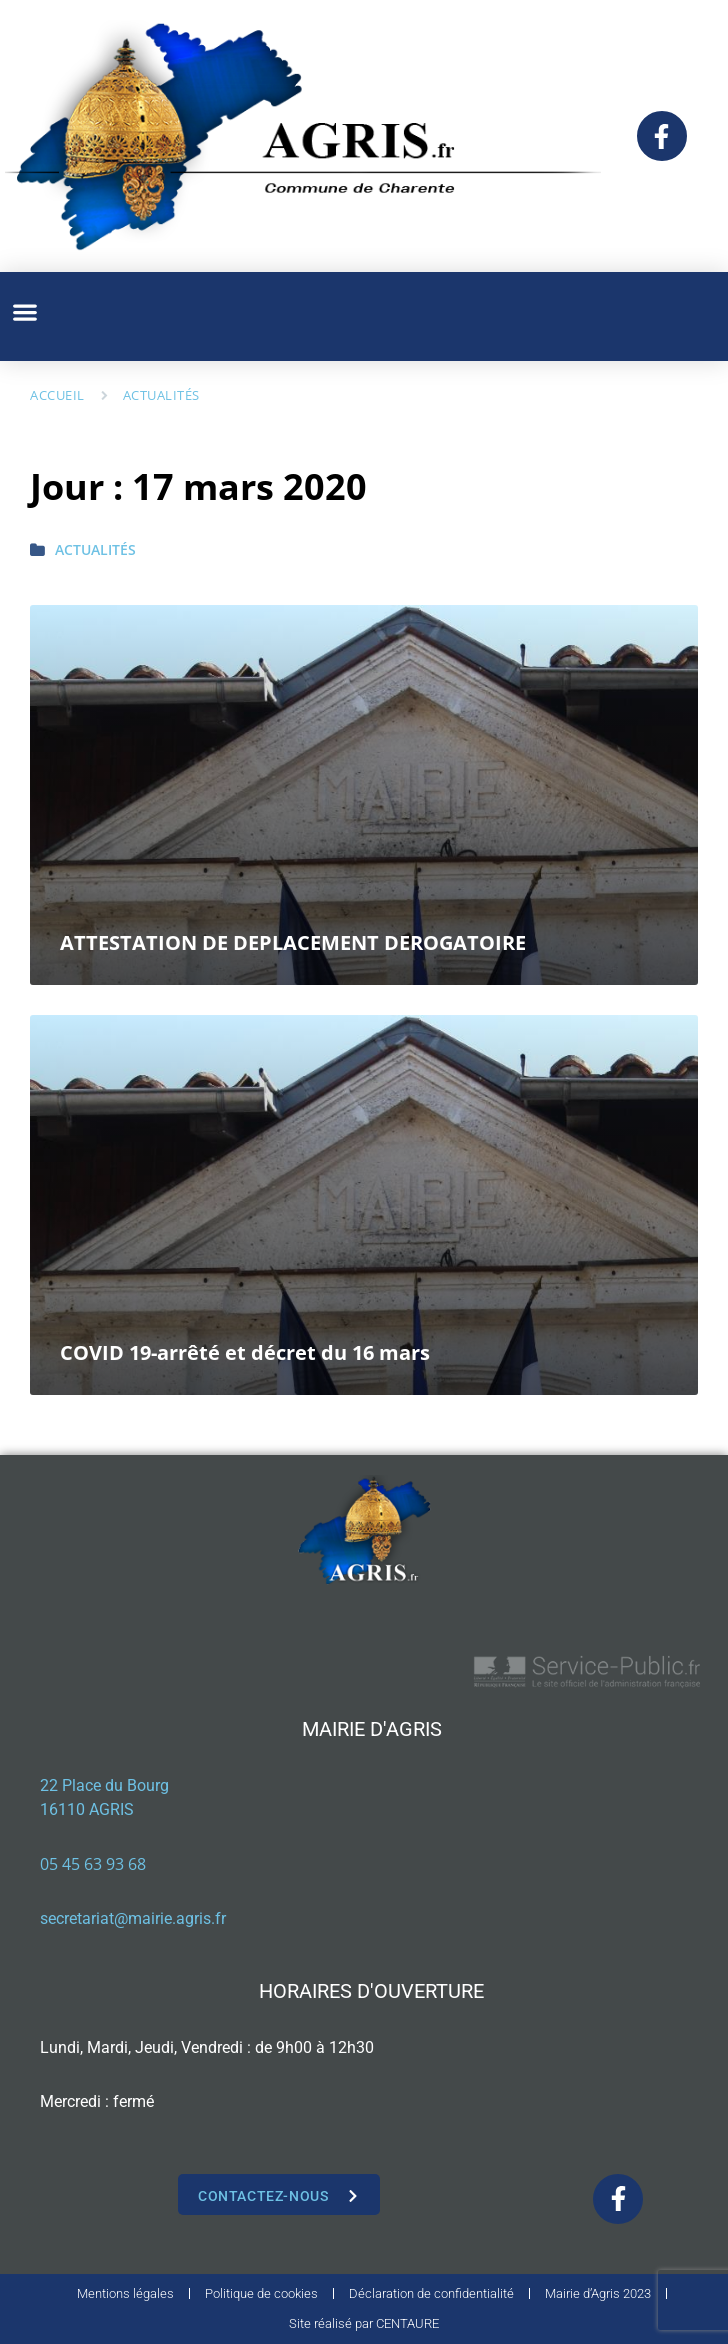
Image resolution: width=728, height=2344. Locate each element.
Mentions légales (125, 2293)
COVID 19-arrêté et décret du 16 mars (245, 1352)
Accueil (57, 395)
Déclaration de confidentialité (431, 2293)
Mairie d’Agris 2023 (598, 2293)
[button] (24, 311)
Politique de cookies (261, 2293)
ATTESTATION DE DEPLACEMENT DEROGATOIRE (293, 942)
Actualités (161, 395)
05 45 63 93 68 (93, 1864)
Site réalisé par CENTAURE (364, 2323)
